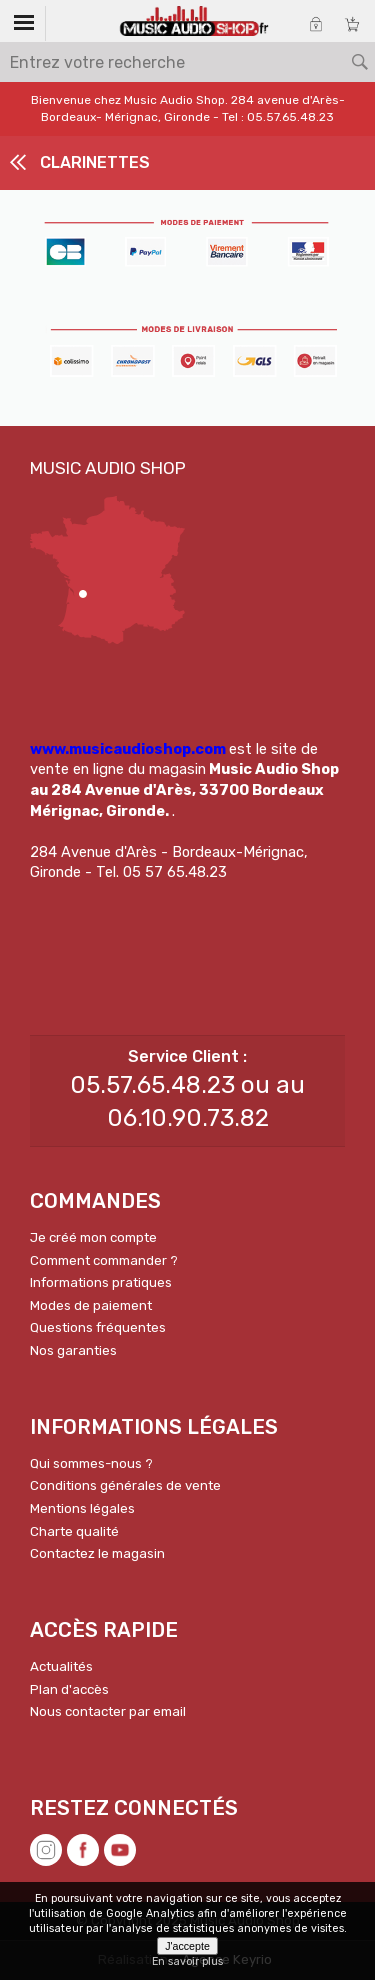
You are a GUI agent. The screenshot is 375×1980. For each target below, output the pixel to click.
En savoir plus (187, 1961)
